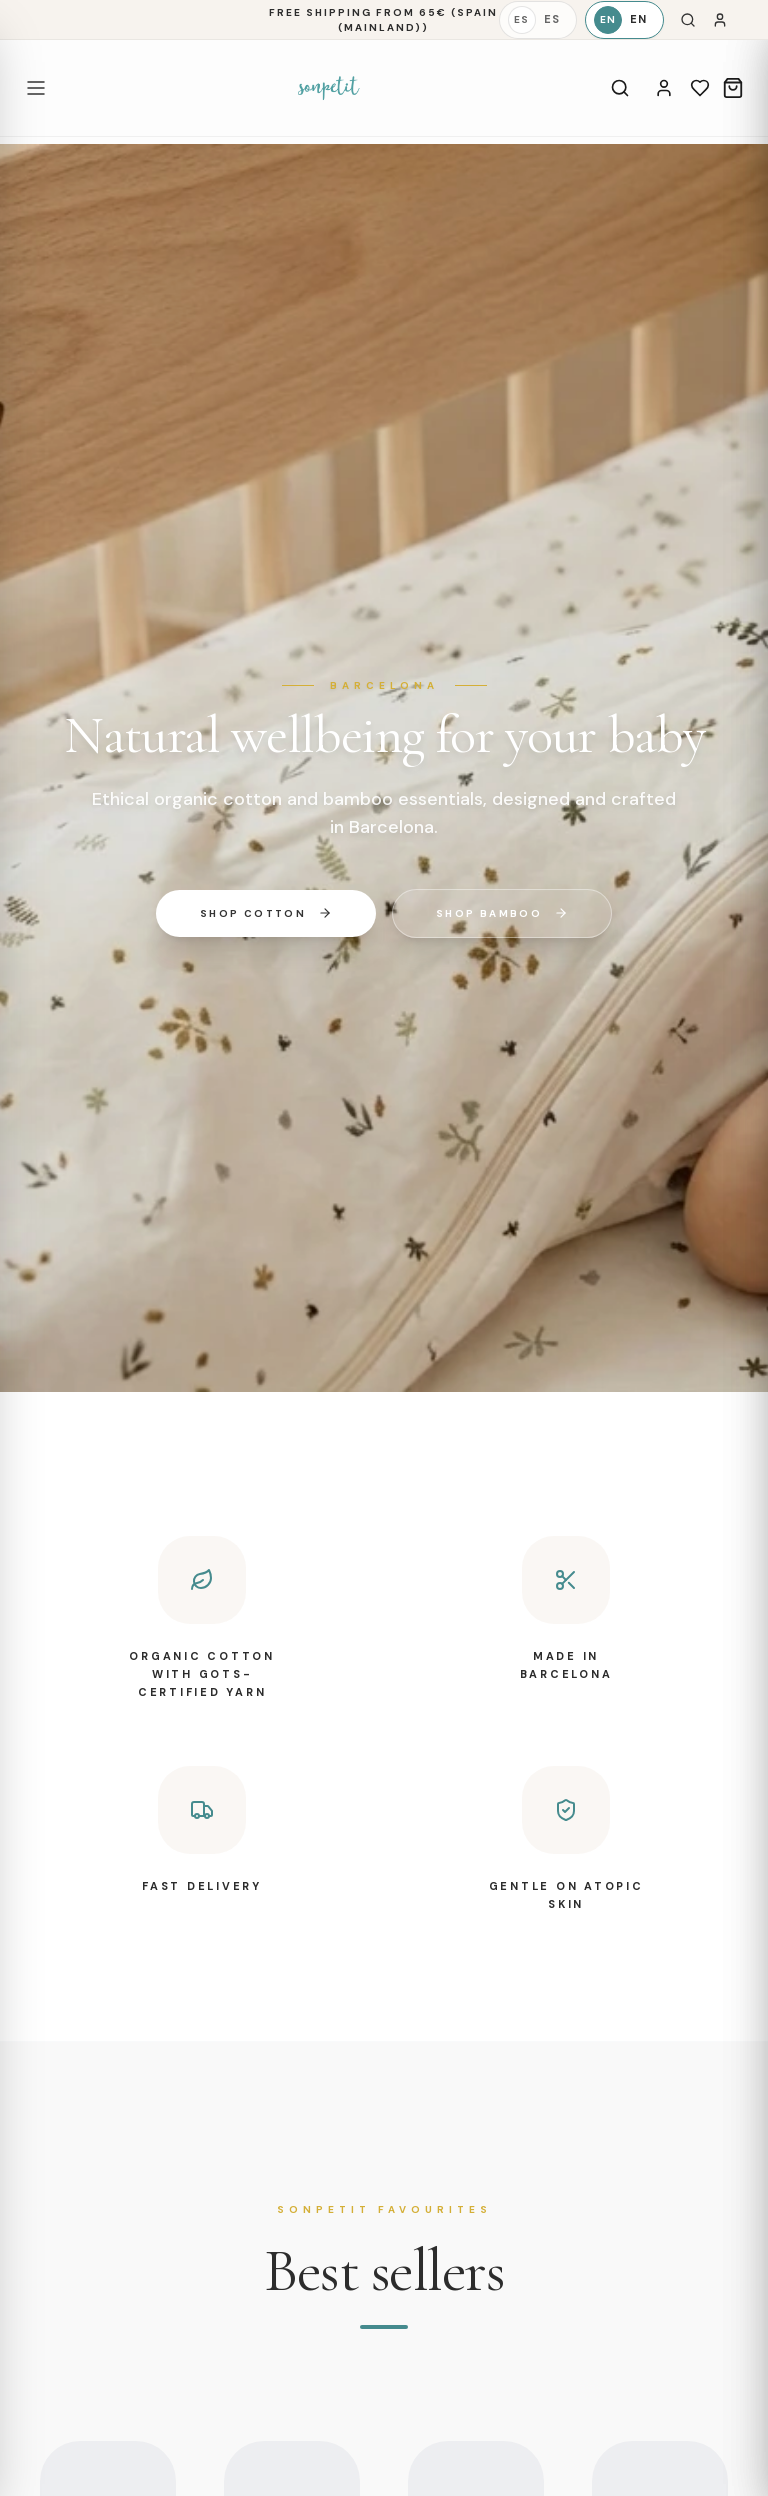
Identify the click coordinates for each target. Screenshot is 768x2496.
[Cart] (733, 88)
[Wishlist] (700, 88)
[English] (624, 20)
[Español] (538, 20)
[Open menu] (36, 88)
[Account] (664, 88)
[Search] (688, 20)
